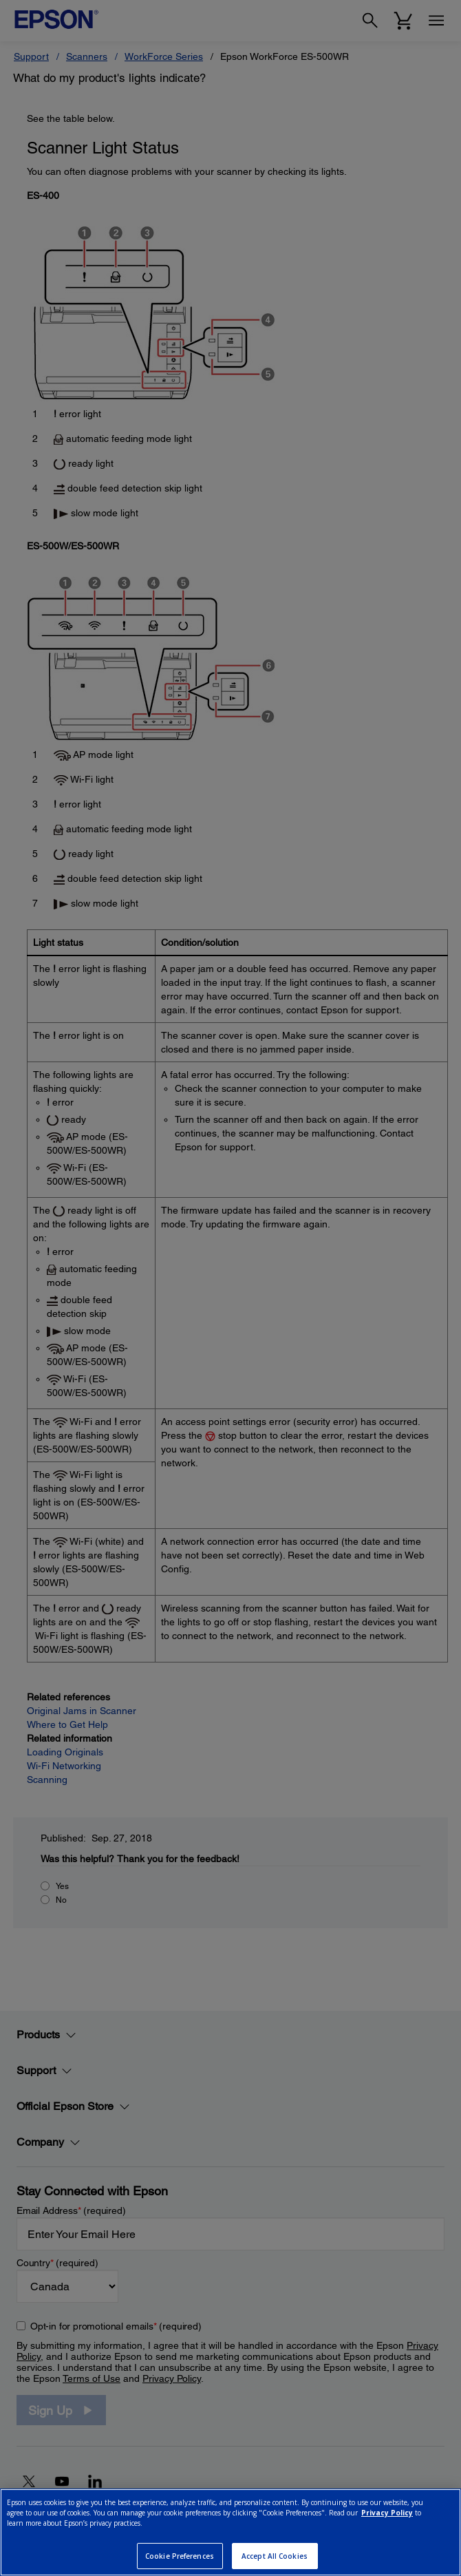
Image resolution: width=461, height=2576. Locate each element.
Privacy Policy (387, 2512)
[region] (230, 2532)
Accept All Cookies (275, 2556)
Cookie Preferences (179, 2556)
